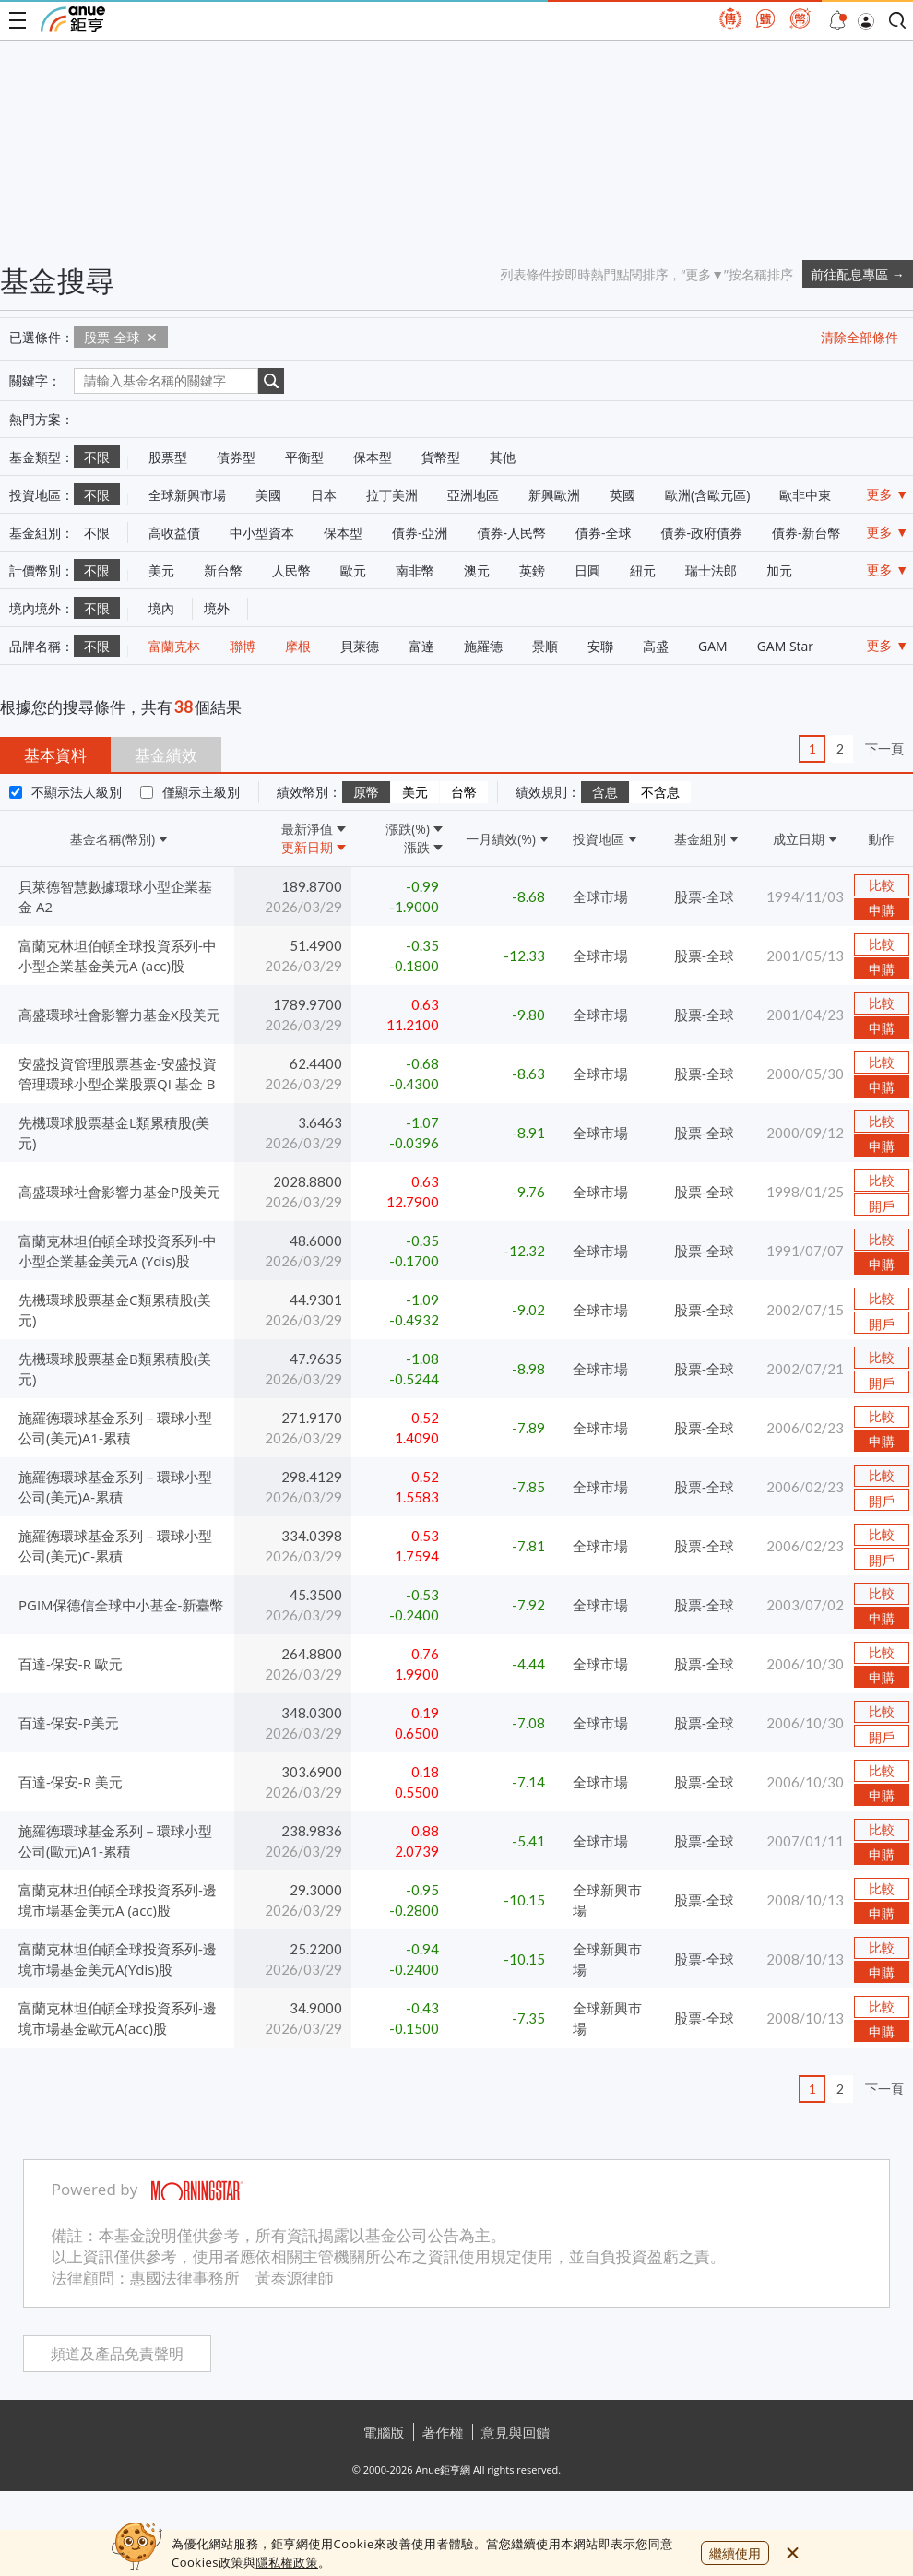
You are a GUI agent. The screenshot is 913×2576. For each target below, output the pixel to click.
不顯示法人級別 (76, 792)
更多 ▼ (888, 494)
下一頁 (884, 748)
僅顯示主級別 (201, 792)
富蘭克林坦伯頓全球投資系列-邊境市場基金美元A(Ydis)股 (117, 1959)
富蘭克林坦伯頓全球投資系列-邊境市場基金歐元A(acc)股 (117, 2018)
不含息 (660, 792)
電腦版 (384, 2432)
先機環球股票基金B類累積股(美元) (114, 1368)
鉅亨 (73, 19)
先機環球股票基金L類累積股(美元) (113, 1132)
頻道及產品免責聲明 (117, 2354)
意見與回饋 (516, 2432)
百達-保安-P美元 (68, 1723)
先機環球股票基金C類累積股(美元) (114, 1309)
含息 (605, 792)
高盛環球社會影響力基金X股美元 (119, 1014)
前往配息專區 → (858, 274)
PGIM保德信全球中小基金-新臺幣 (120, 1605)
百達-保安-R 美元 (70, 1782)
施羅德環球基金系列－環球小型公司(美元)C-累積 (115, 1545)
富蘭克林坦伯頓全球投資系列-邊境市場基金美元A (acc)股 (117, 1900)
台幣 (464, 792)
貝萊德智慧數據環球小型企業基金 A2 (115, 896)
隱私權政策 (286, 2562)
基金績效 (166, 755)
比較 (882, 885)
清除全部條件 (859, 337)
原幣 (366, 792)
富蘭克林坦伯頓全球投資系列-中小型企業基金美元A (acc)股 (117, 955)
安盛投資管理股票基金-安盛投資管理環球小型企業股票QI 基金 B (117, 1073)
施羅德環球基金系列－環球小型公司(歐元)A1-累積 (115, 1841)
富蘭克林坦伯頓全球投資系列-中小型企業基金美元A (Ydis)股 (117, 1250)
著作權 (443, 2432)
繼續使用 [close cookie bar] (735, 2553)
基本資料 (55, 755)
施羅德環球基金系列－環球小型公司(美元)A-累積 (115, 1486)
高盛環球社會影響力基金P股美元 (119, 1191)
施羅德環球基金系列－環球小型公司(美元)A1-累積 (115, 1427)
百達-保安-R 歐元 (70, 1664)
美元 (415, 792)
